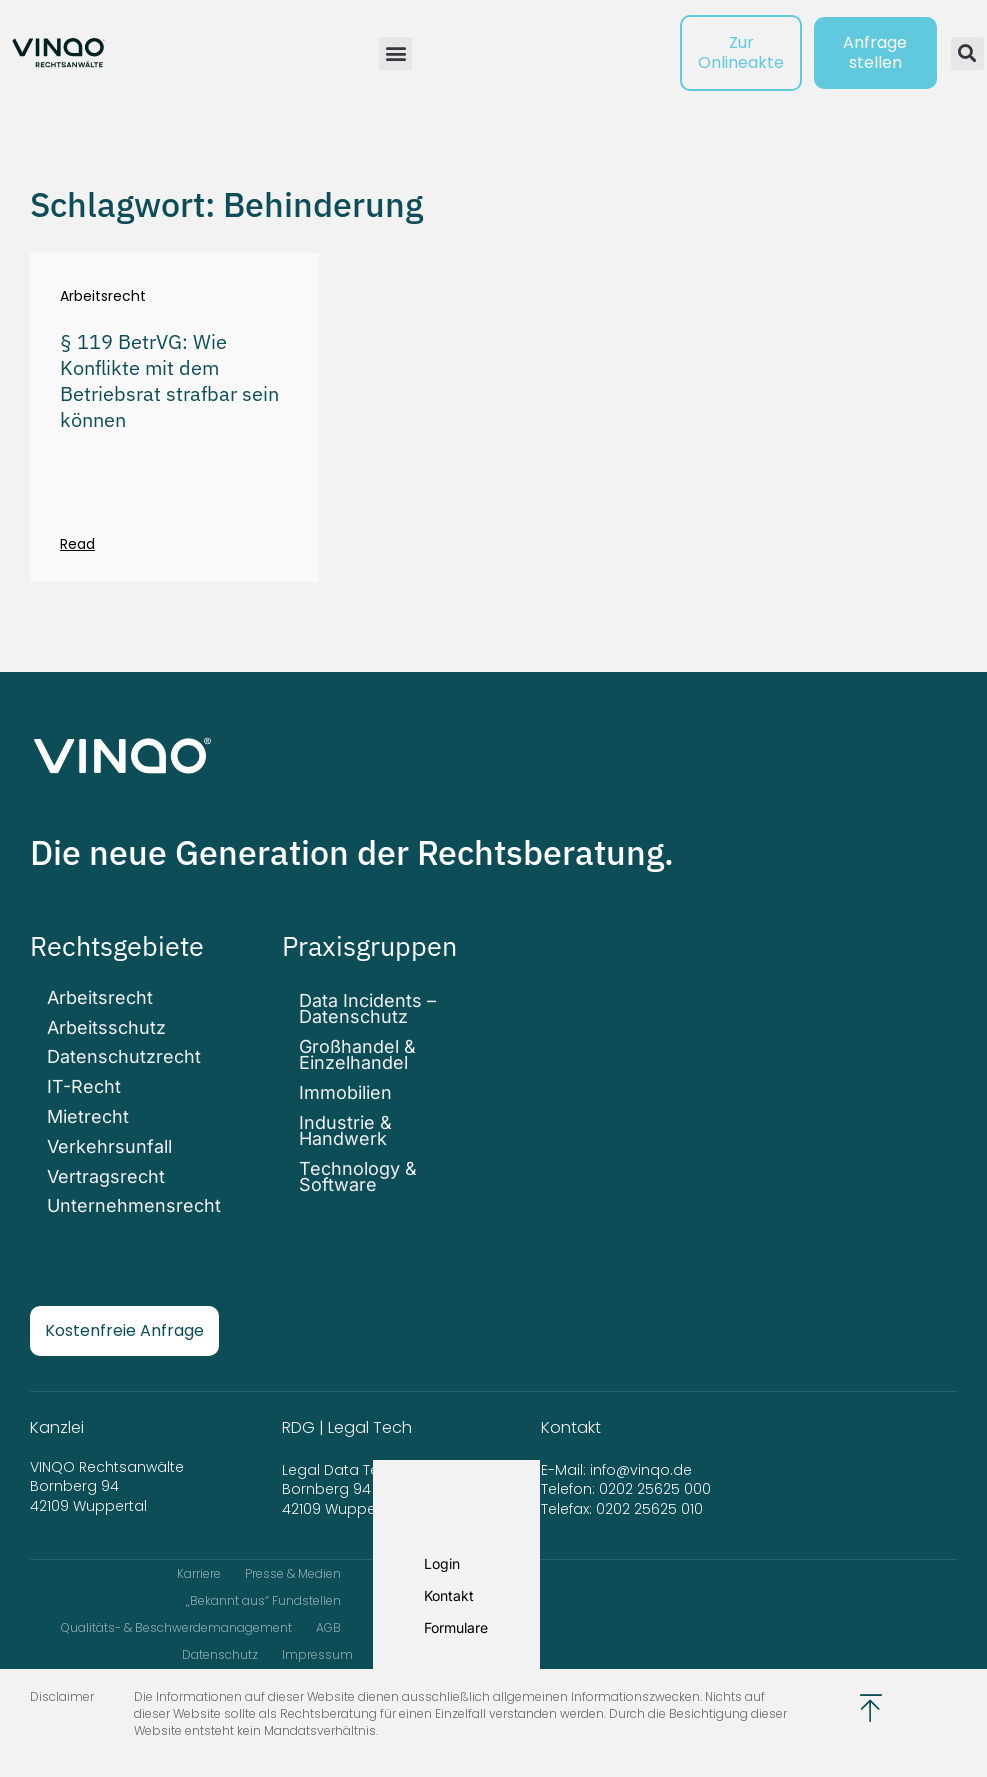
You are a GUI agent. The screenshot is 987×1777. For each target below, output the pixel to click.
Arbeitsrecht (103, 296)
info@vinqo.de (643, 1457)
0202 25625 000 (655, 1477)
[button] (395, 53)
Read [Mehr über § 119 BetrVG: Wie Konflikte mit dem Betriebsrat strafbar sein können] (77, 544)
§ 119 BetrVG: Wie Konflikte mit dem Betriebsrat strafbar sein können (169, 380)
